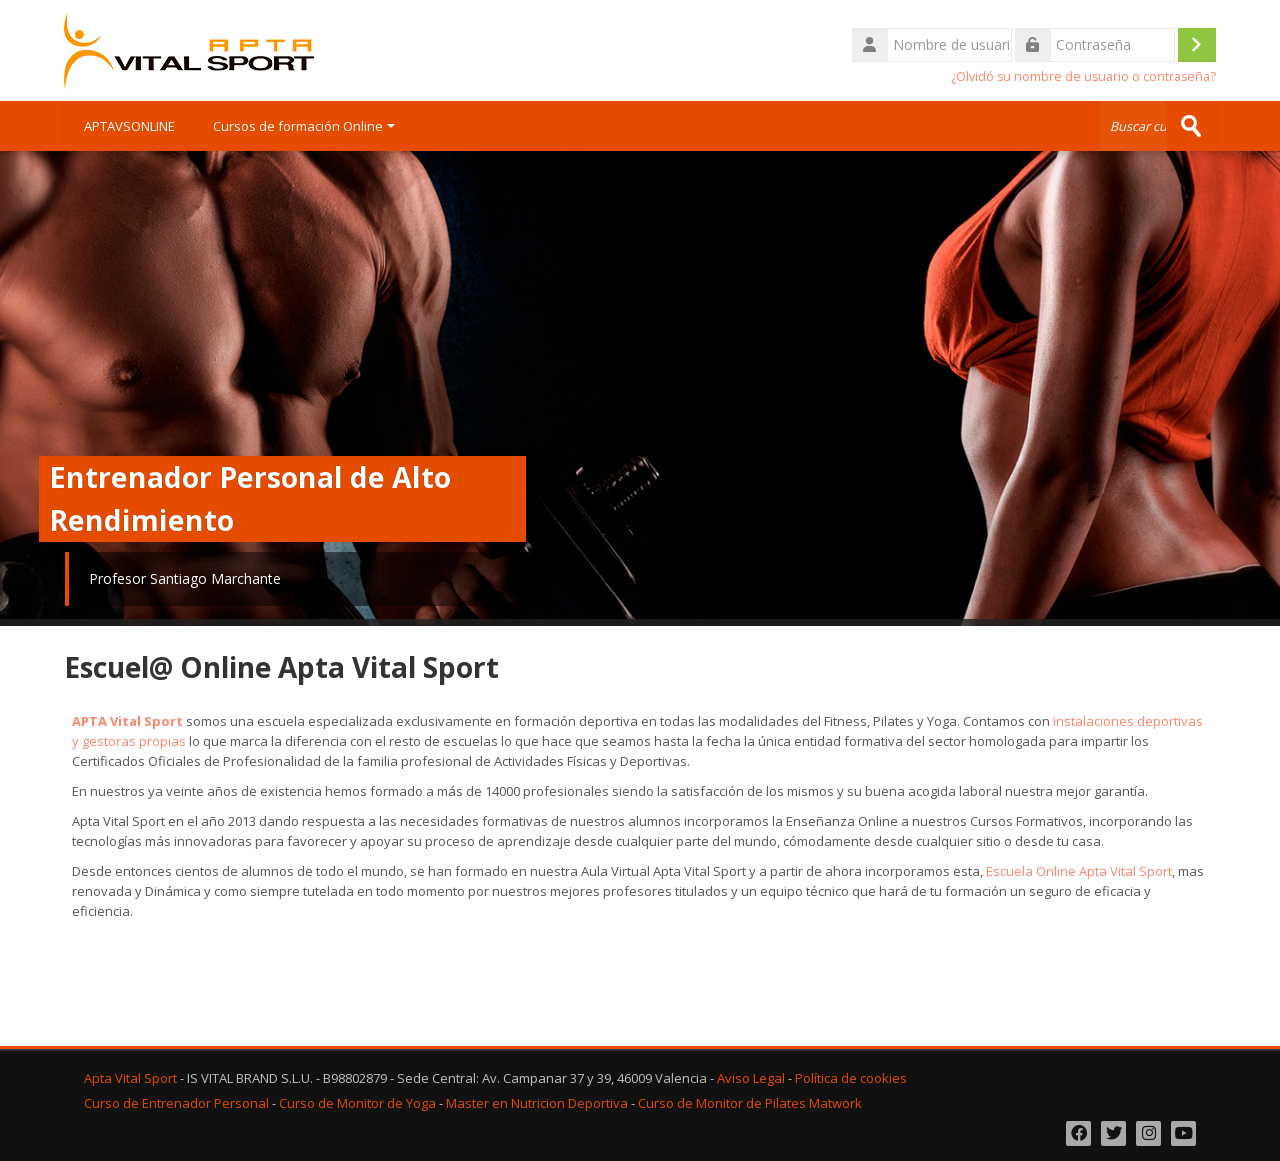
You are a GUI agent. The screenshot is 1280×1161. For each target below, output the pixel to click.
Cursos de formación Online (304, 126)
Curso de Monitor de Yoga (357, 1103)
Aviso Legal (751, 1078)
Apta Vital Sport (130, 1078)
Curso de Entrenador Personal (176, 1103)
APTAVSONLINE (129, 126)
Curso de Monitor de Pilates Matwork (750, 1103)
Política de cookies (851, 1078)
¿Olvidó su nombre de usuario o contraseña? (1083, 76)
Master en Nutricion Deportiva (537, 1103)
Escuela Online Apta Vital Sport (1079, 871)
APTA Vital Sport (127, 721)
